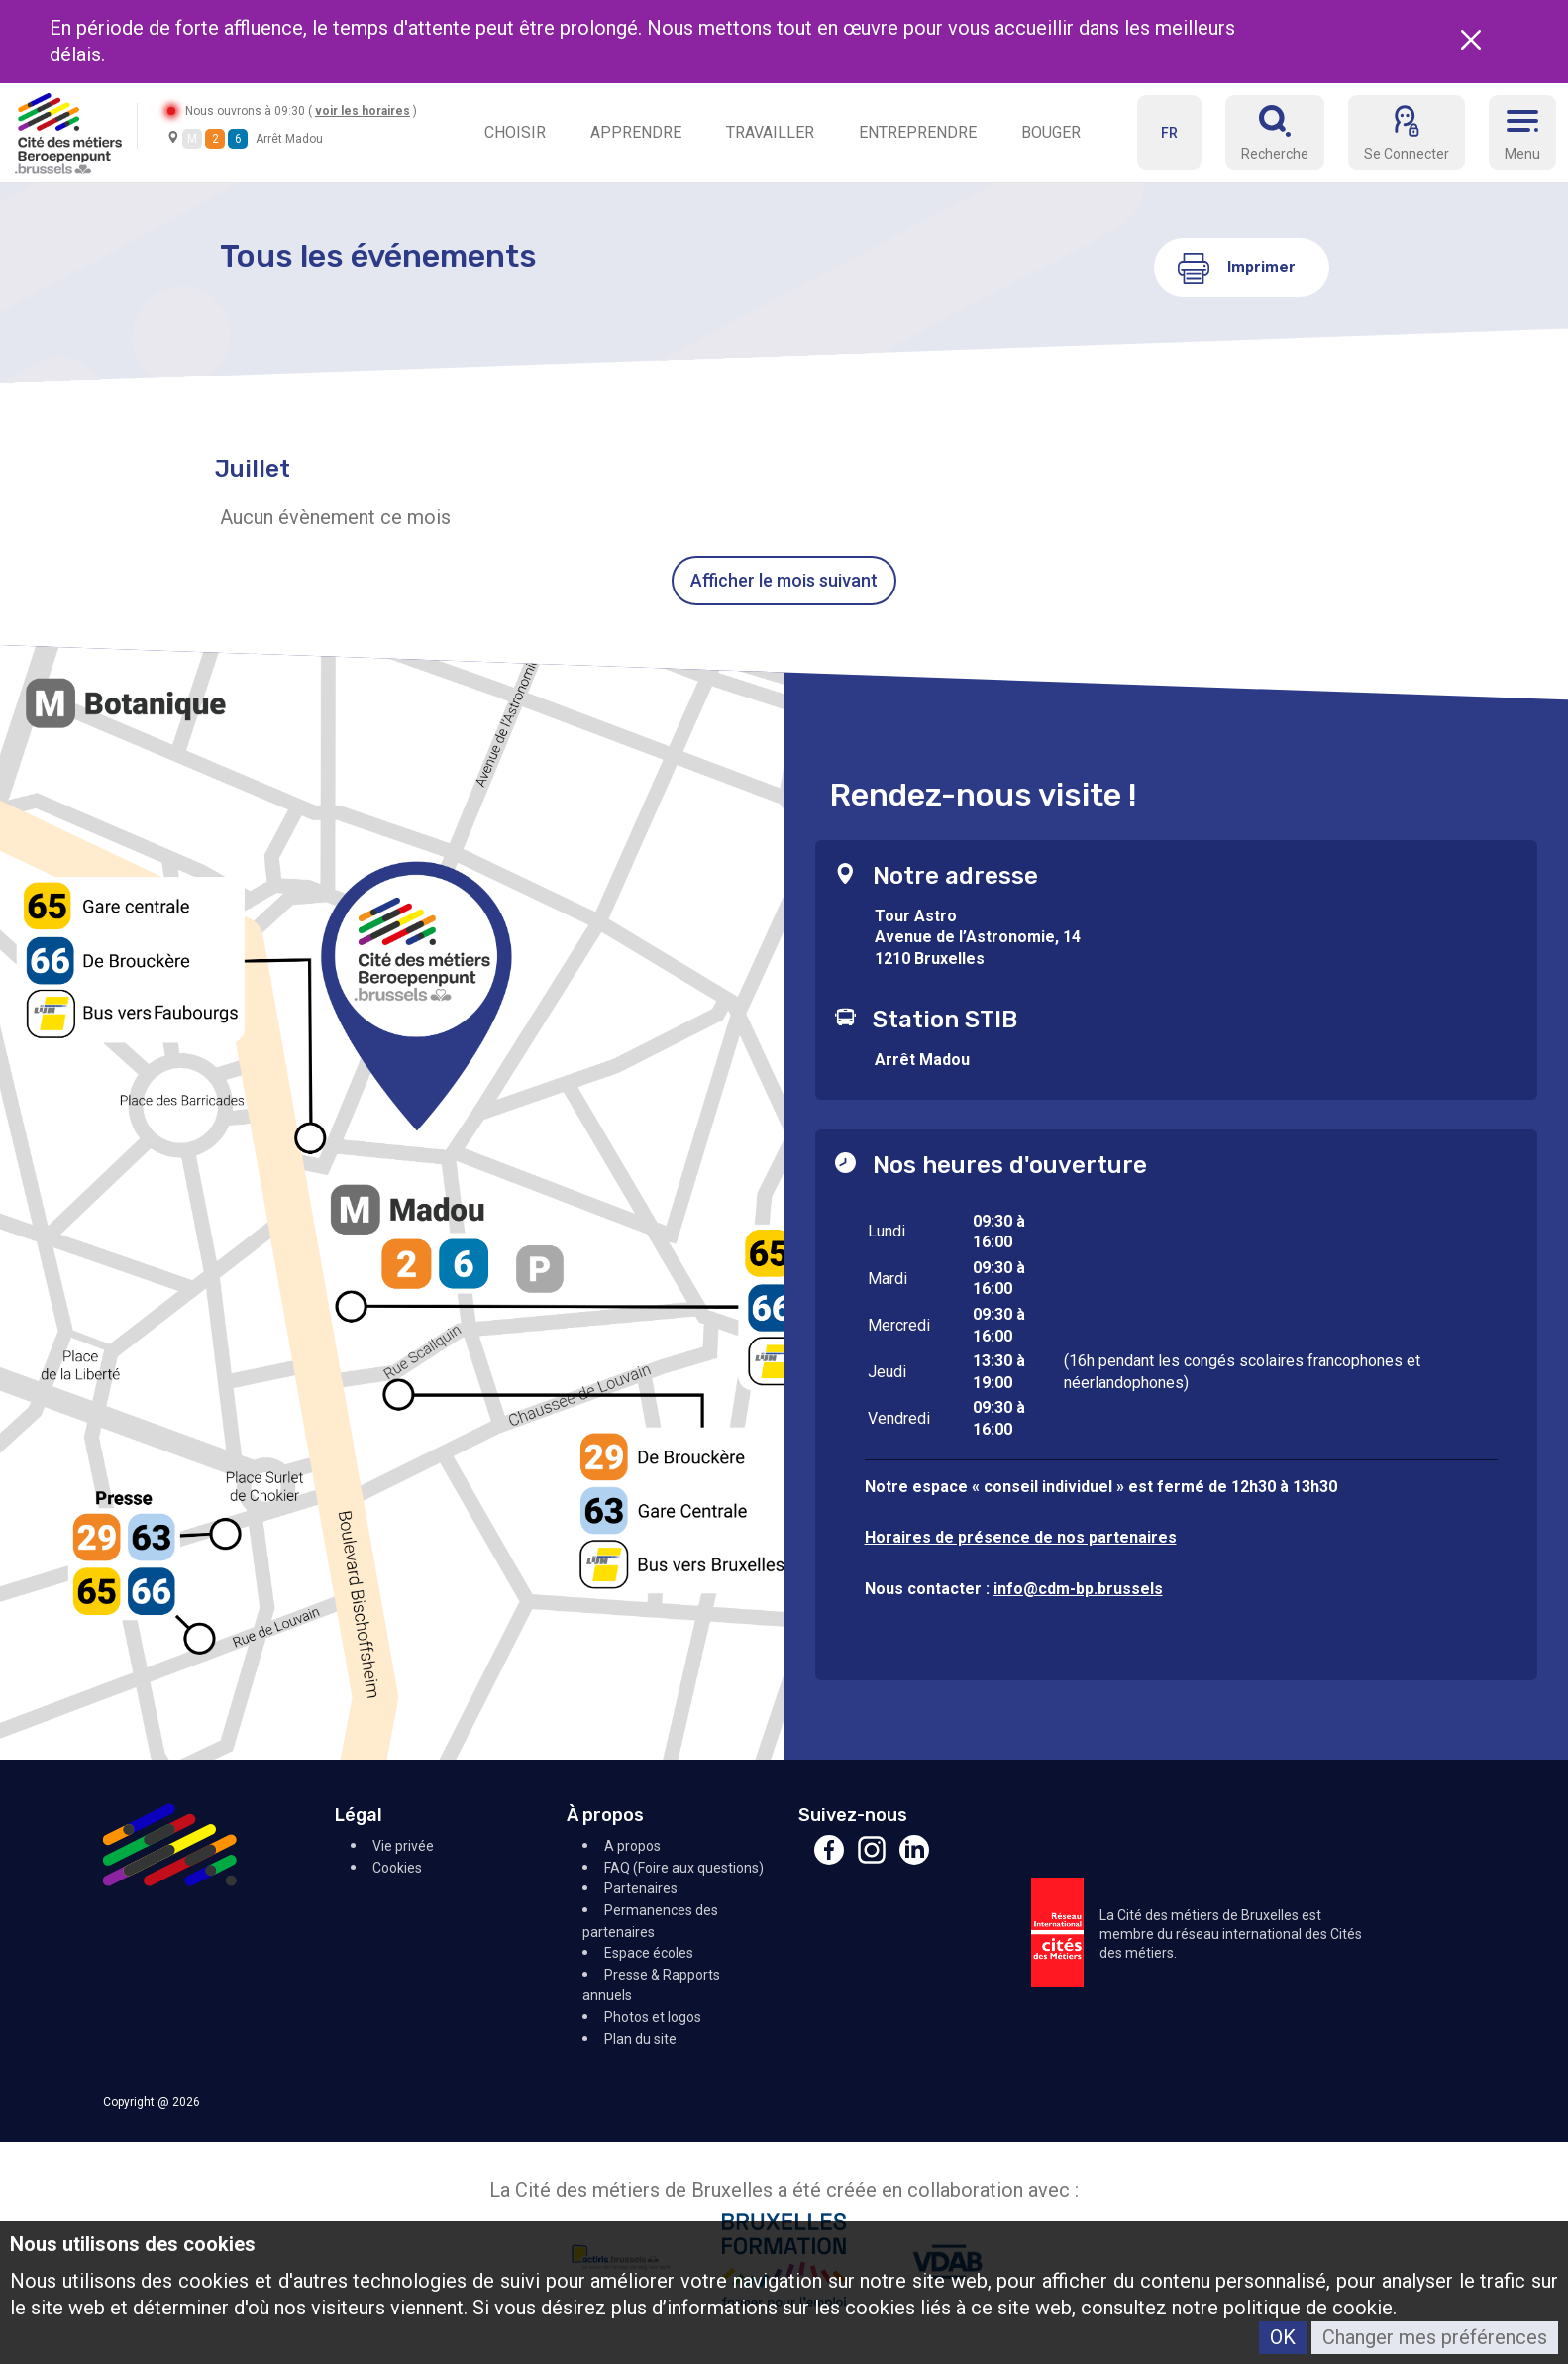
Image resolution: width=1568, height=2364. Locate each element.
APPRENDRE (635, 132)
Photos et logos (652, 2017)
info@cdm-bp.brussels (1078, 1588)
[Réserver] (1274, 132)
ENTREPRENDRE (918, 132)
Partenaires (641, 1888)
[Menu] (1522, 132)
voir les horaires (362, 111)
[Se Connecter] (1406, 132)
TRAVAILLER (770, 132)
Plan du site (640, 2039)
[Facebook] (829, 1859)
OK (1283, 2337)
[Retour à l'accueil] (68, 132)
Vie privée (403, 1846)
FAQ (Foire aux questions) (684, 1868)
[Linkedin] (914, 1859)
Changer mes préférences (1434, 2337)
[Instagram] (872, 1859)
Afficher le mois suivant (784, 580)
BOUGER (1051, 132)
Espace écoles (648, 1953)
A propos (632, 1846)
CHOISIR (515, 132)
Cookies (397, 1868)
